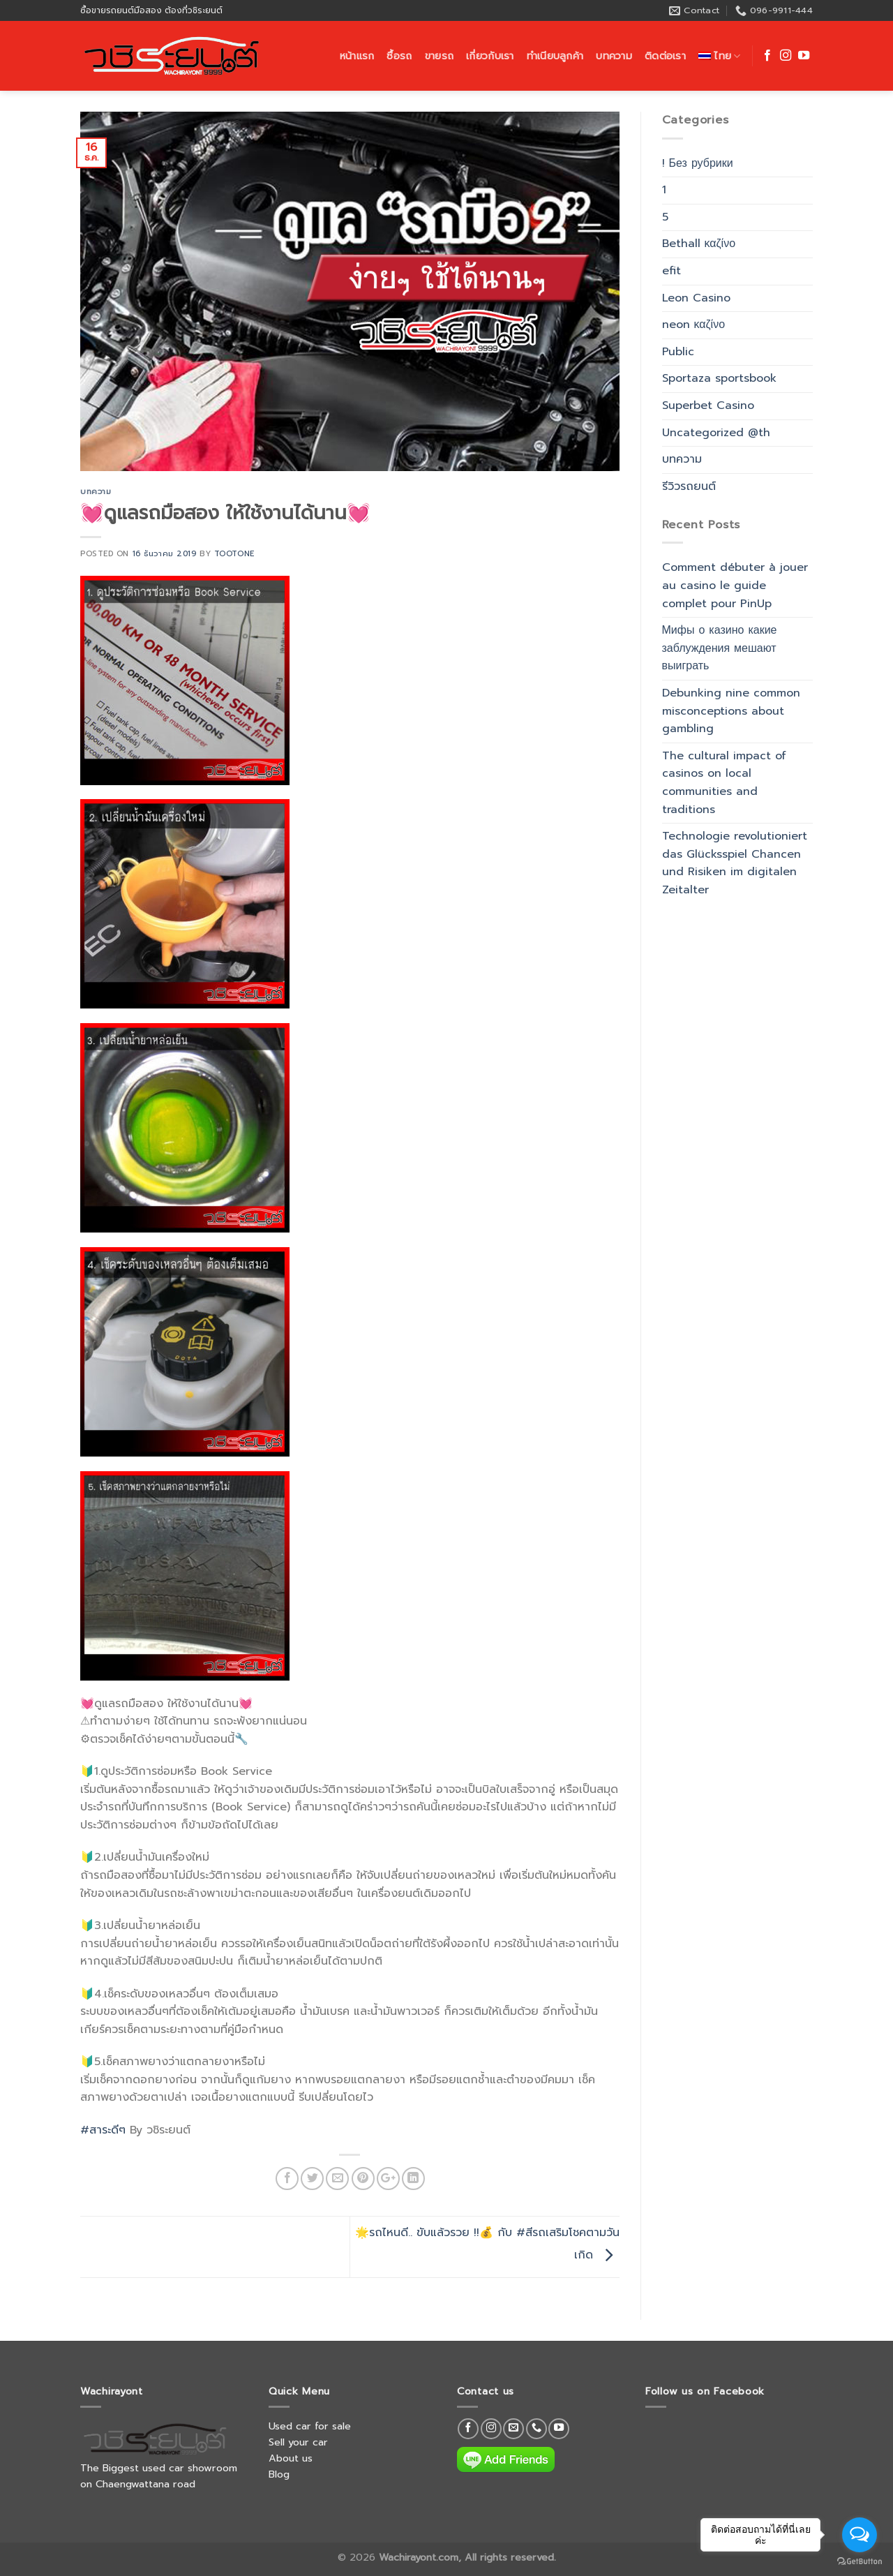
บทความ (614, 56)
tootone (234, 554)
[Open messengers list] (859, 2534)
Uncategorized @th (716, 432)
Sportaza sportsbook (719, 378)
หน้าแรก (357, 56)
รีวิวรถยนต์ (689, 486)
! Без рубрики (697, 163)
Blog (279, 2474)
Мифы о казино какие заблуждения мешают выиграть (719, 648)
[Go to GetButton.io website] (859, 2561)
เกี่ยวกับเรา (490, 56)
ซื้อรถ (399, 56)
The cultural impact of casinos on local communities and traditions (724, 782)
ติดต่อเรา (665, 56)
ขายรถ (439, 56)
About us (291, 2458)
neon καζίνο (694, 324)
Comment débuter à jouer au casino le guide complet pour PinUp (735, 585)
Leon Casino (696, 298)
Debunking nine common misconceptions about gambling (731, 711)
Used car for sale (310, 2426)
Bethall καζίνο (699, 243)
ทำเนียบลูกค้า (555, 56)
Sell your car (298, 2442)
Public (678, 351)
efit (671, 270)
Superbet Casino (708, 405)
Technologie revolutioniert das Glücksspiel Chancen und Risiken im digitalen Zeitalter (734, 863)
